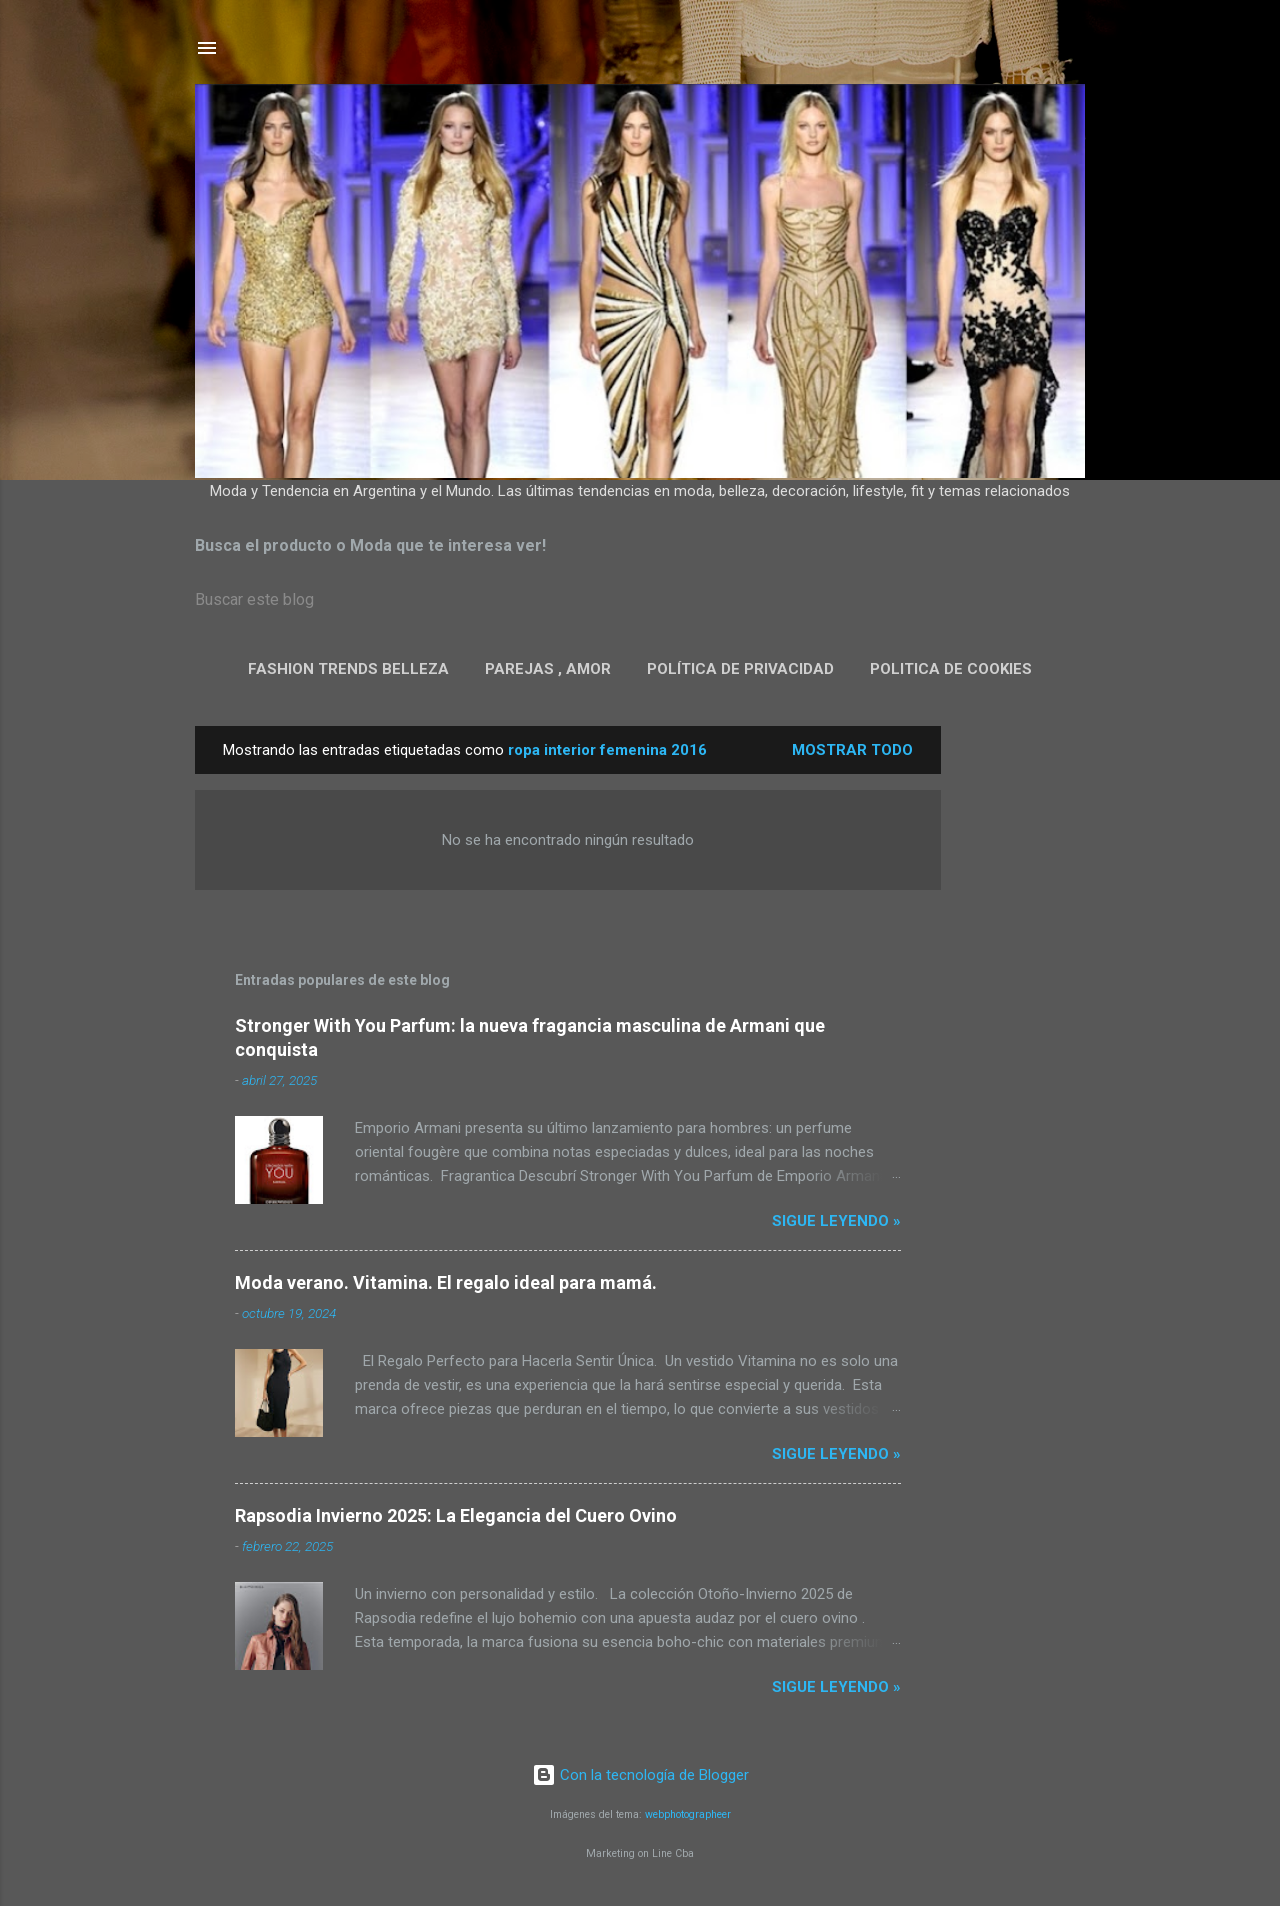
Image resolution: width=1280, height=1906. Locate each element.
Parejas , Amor (548, 669)
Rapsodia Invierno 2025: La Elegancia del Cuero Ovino (456, 1515)
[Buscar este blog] (640, 600)
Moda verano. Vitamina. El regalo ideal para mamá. (446, 1282)
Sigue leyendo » (836, 1221)
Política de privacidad (740, 669)
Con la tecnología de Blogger (640, 1775)
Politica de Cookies (951, 669)
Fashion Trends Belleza (348, 669)
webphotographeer (688, 1814)
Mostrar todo (852, 750)
